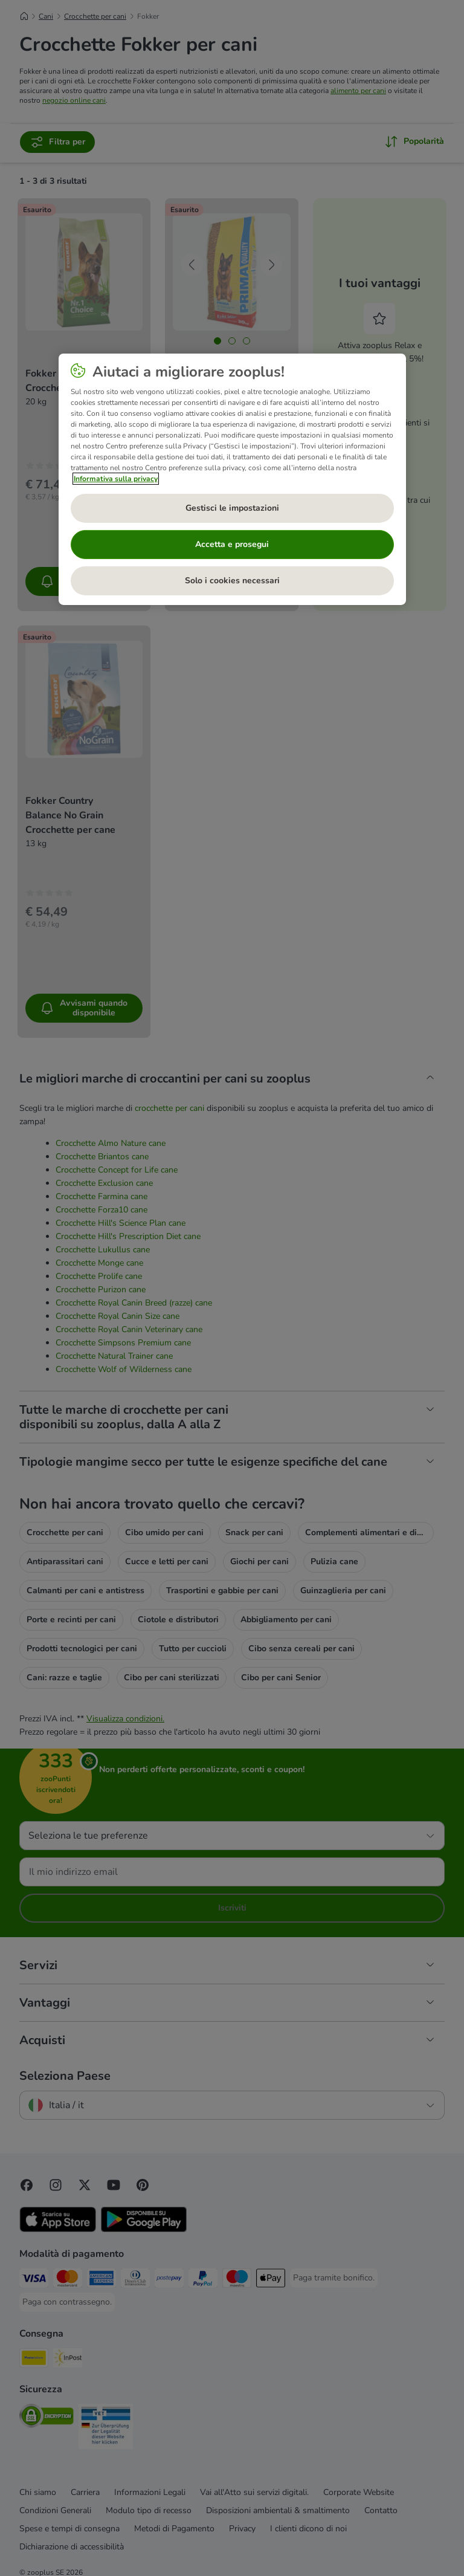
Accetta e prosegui (232, 544)
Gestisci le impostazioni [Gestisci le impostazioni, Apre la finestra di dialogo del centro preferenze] (232, 508)
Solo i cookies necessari (232, 580)
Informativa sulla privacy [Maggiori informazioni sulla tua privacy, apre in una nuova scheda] (116, 479)
